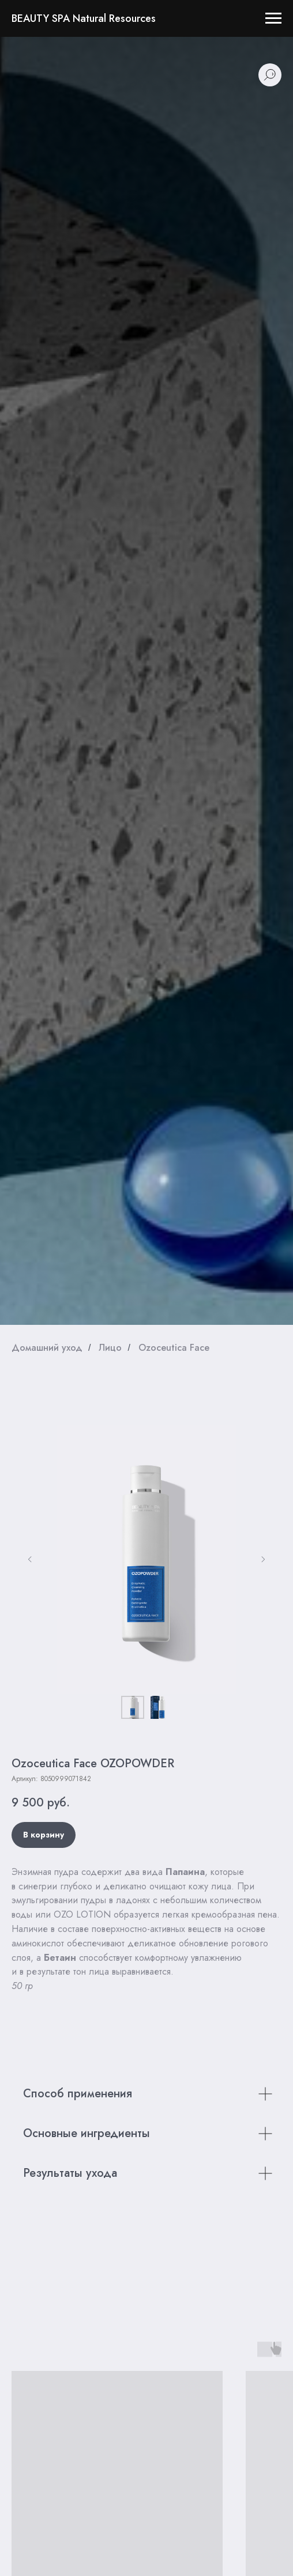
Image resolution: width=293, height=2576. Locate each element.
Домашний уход (47, 1347)
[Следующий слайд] (263, 1559)
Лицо (110, 1347)
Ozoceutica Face (173, 1347)
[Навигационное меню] (273, 18)
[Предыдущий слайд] (30, 1559)
